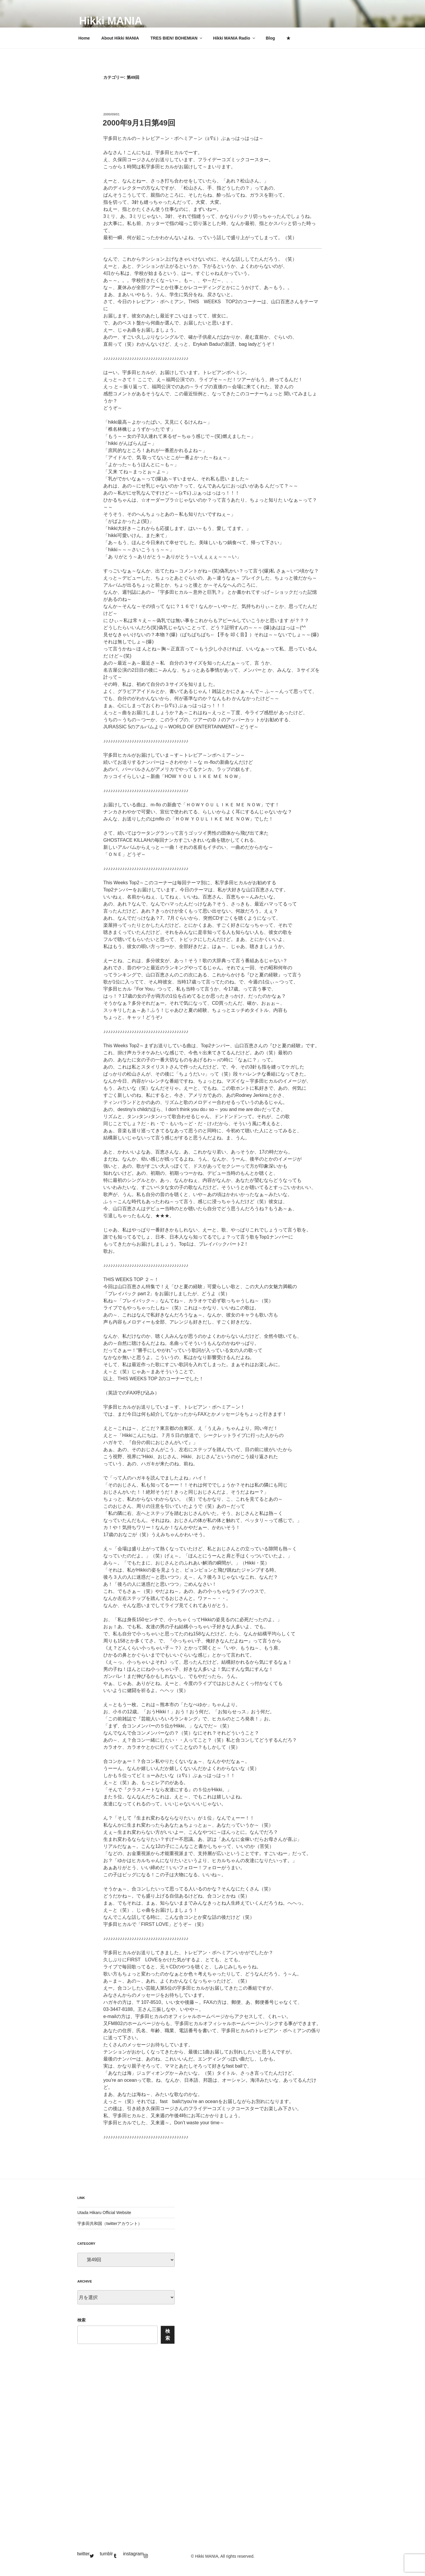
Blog (270, 38)
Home (84, 38)
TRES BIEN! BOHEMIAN (177, 38)
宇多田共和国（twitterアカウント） (109, 2223)
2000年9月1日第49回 (139, 122)
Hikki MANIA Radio (234, 38)
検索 (81, 2320)
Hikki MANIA (110, 21)
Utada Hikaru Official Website (104, 2212)
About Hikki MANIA (120, 38)
